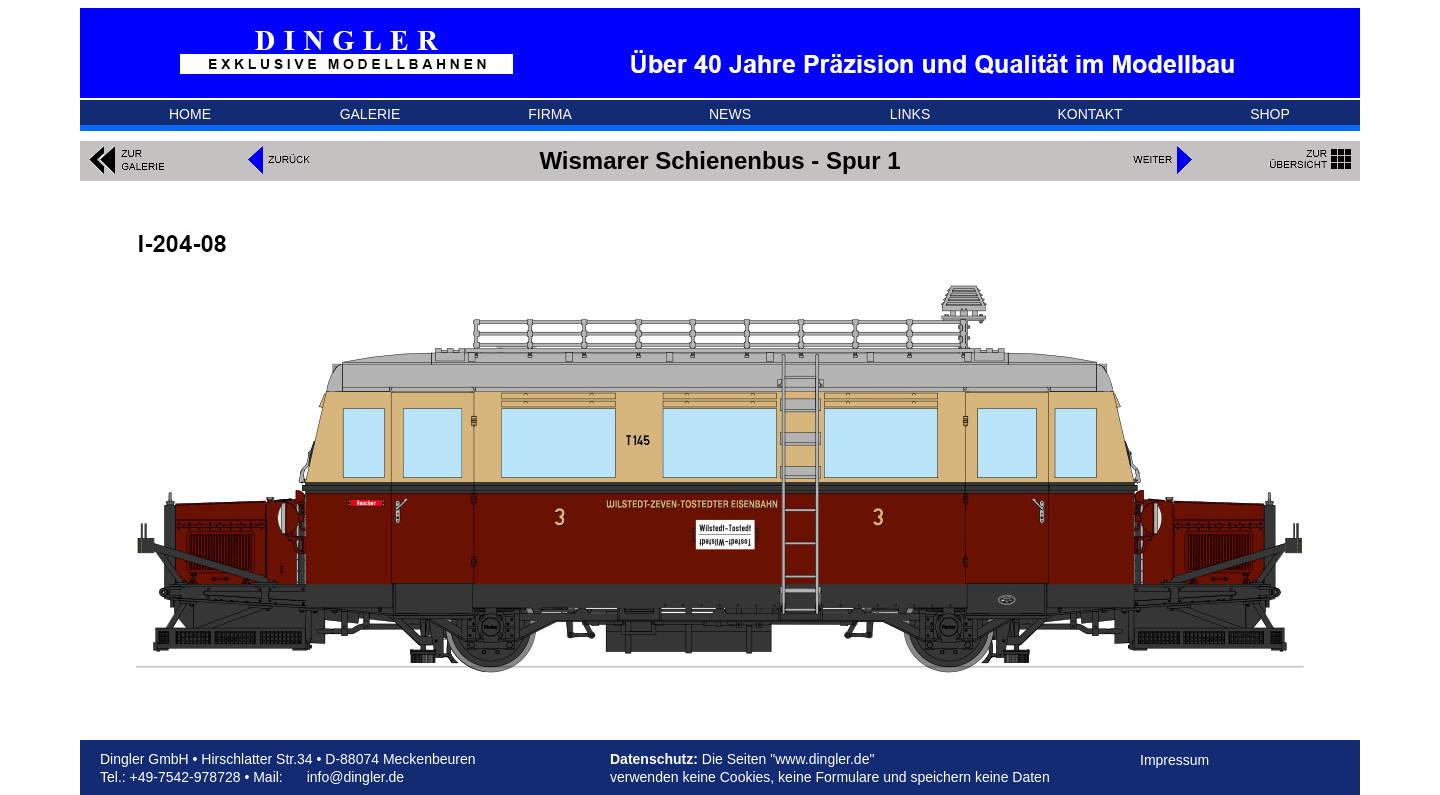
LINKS (910, 114)
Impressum (1174, 760)
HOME (190, 114)
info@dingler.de (356, 777)
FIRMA (550, 114)
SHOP (1270, 114)
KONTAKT (1089, 114)
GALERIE (370, 114)
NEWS (730, 114)
